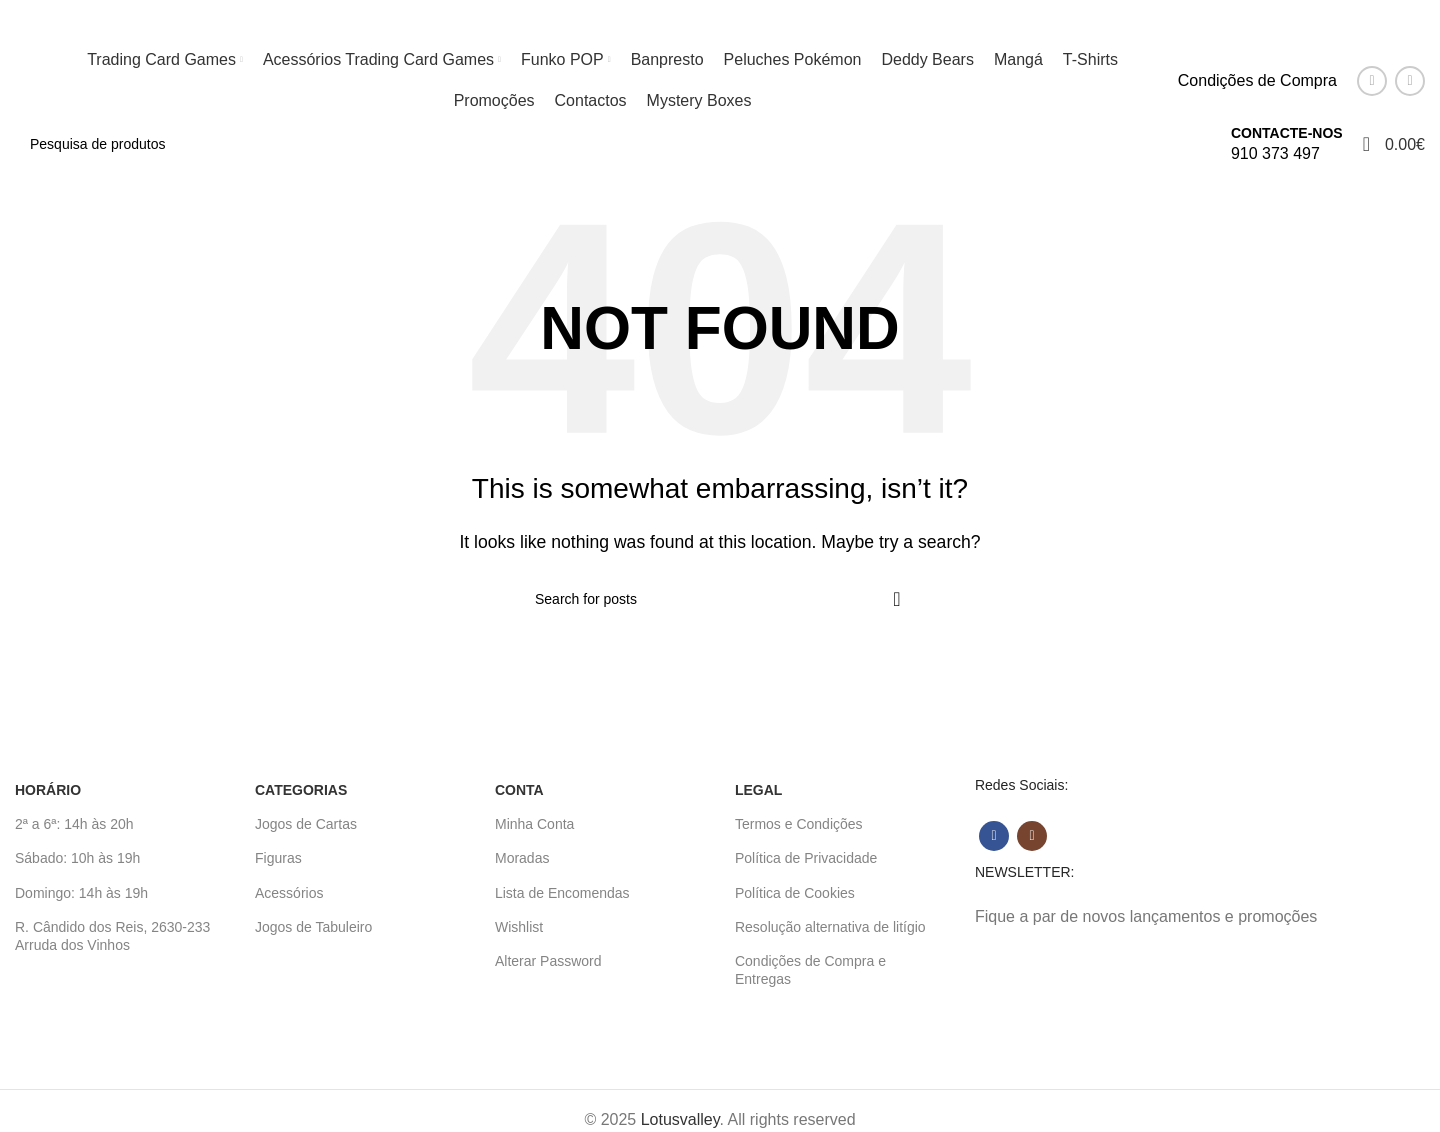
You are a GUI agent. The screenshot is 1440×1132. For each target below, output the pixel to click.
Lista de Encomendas (562, 893)
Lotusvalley (680, 1119)
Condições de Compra (1257, 80)
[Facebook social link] (1372, 81)
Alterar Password (548, 961)
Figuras (278, 858)
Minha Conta (534, 824)
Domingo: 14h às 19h (81, 893)
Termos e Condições (799, 824)
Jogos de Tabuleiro (313, 927)
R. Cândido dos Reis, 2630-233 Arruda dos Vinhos (112, 936)
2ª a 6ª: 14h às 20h (74, 824)
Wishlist (519, 927)
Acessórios (289, 893)
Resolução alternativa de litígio (830, 927)
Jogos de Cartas (306, 824)
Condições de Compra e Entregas (810, 970)
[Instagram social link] (1410, 81)
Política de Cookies (795, 893)
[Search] (613, 144)
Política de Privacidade (806, 858)
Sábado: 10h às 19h (77, 858)
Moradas (522, 858)
